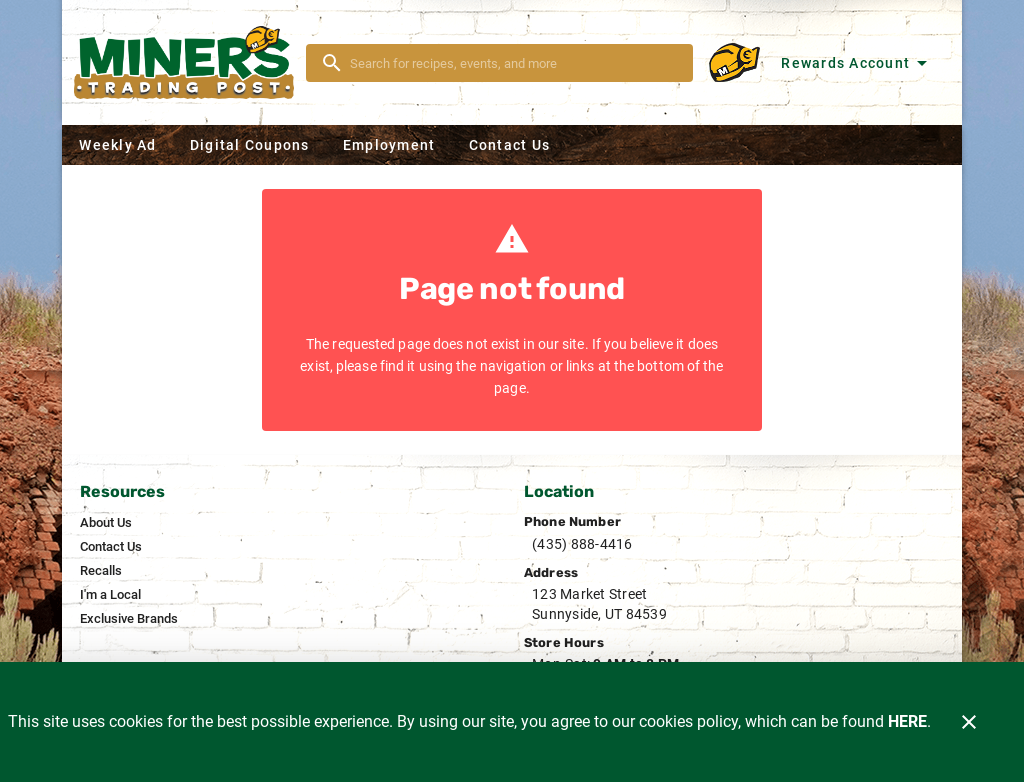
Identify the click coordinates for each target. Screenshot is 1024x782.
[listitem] (106, 523)
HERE (907, 721)
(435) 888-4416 (582, 544)
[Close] (969, 722)
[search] (513, 63)
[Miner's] (190, 62)
